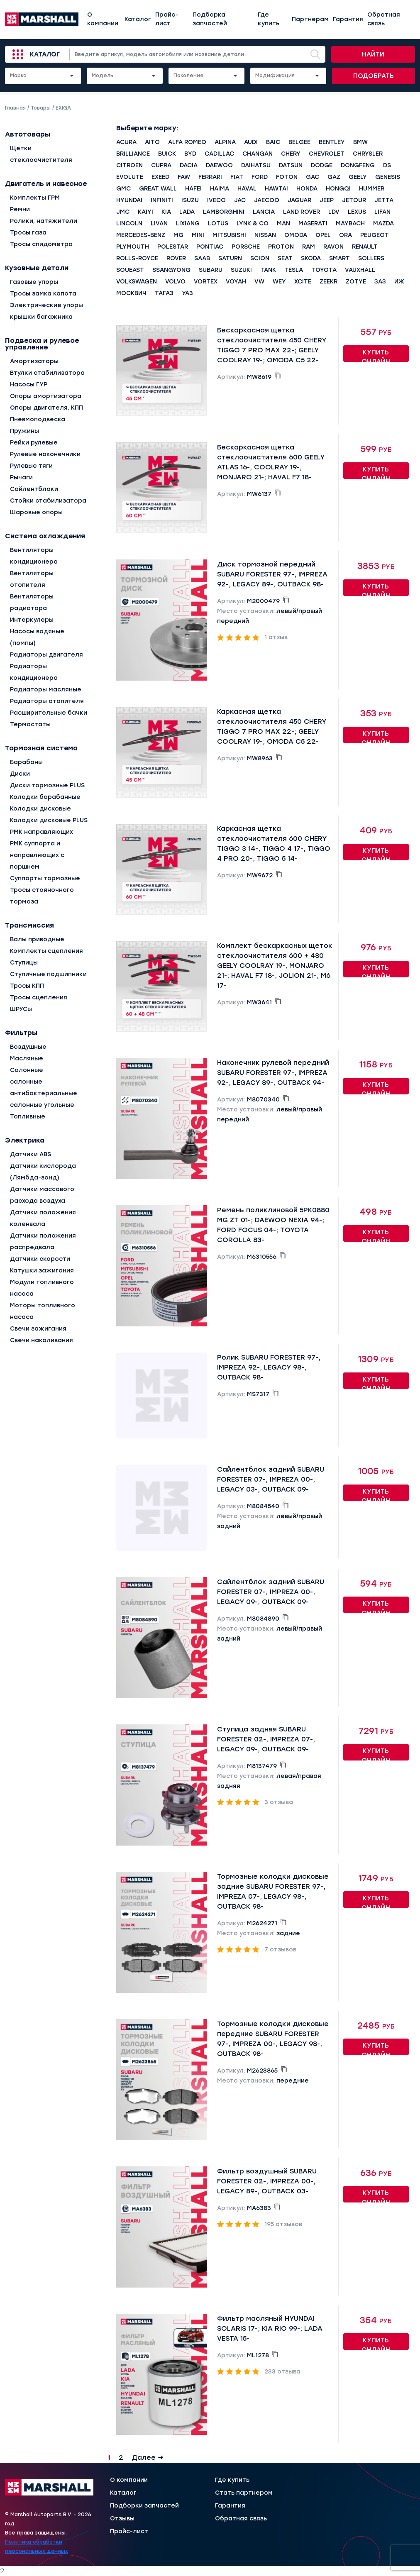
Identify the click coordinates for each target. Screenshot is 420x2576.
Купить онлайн (375, 355)
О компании (102, 19)
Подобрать (373, 76)
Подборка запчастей (210, 19)
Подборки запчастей (144, 2506)
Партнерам (310, 19)
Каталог (138, 19)
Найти (373, 54)
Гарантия (348, 19)
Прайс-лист (166, 19)
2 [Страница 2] (121, 2457)
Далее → (148, 2457)
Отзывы (122, 2519)
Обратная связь (383, 19)
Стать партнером (244, 2493)
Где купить (268, 19)
